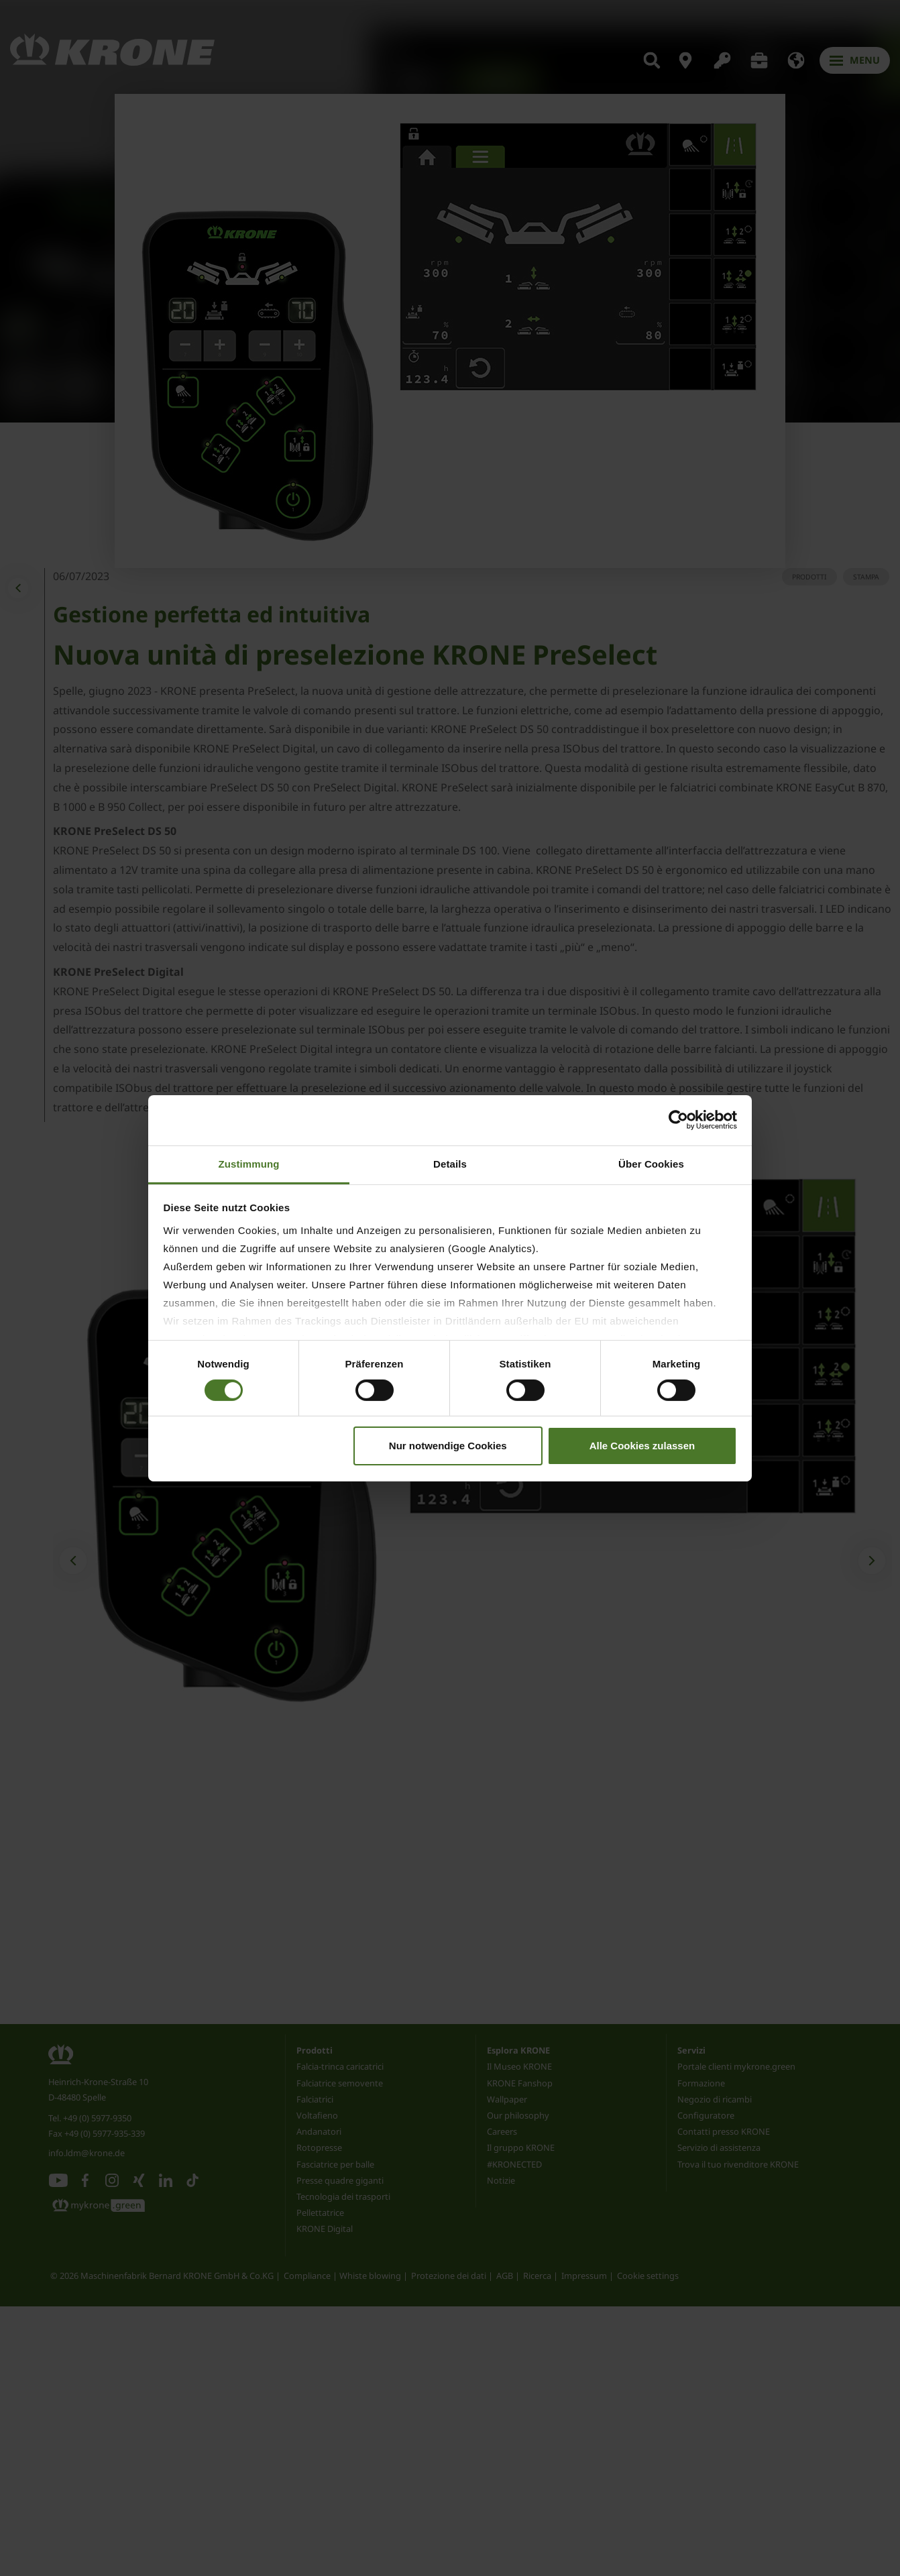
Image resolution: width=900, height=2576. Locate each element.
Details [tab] (450, 1163)
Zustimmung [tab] (249, 1163)
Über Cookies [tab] (651, 1163)
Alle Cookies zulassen (642, 1445)
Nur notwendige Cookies (448, 1445)
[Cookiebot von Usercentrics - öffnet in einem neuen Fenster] (678, 1120)
